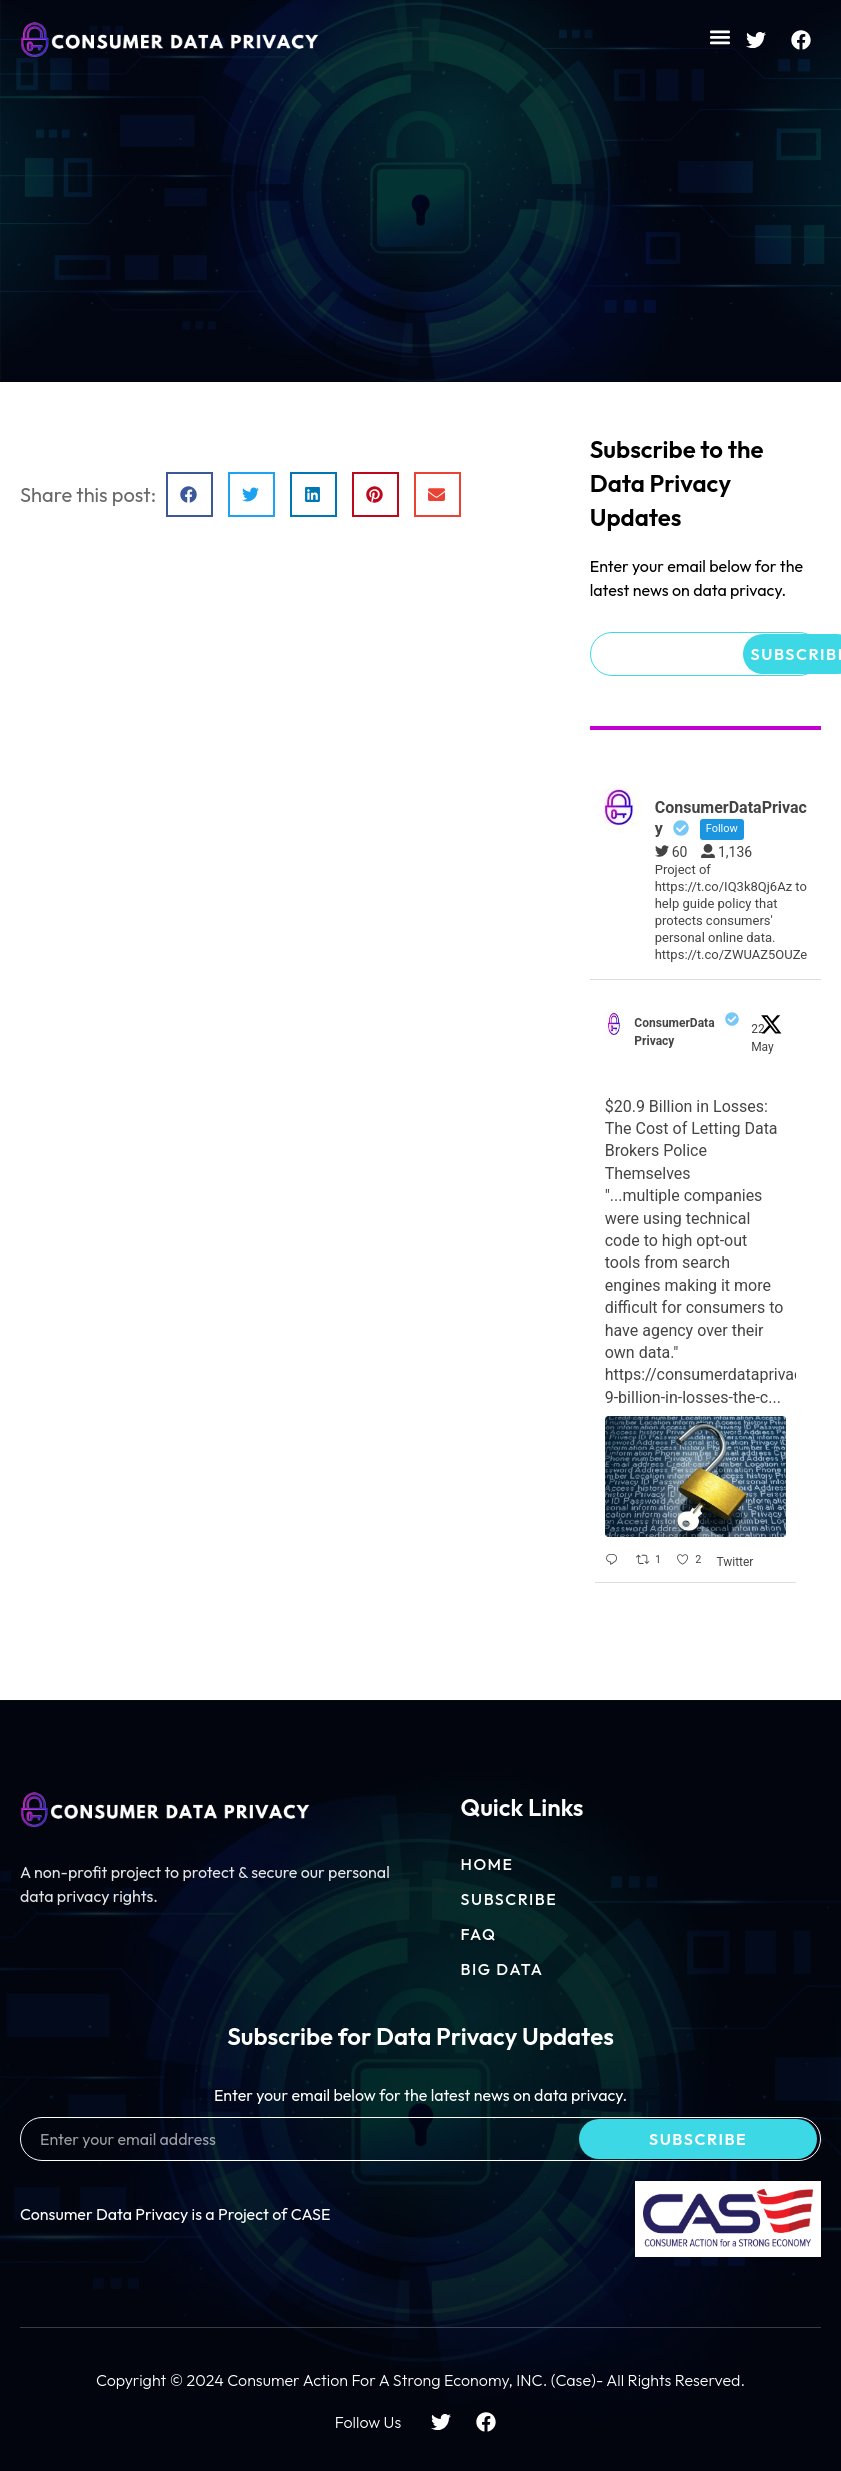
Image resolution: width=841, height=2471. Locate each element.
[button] (719, 36)
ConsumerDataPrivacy (674, 1032)
